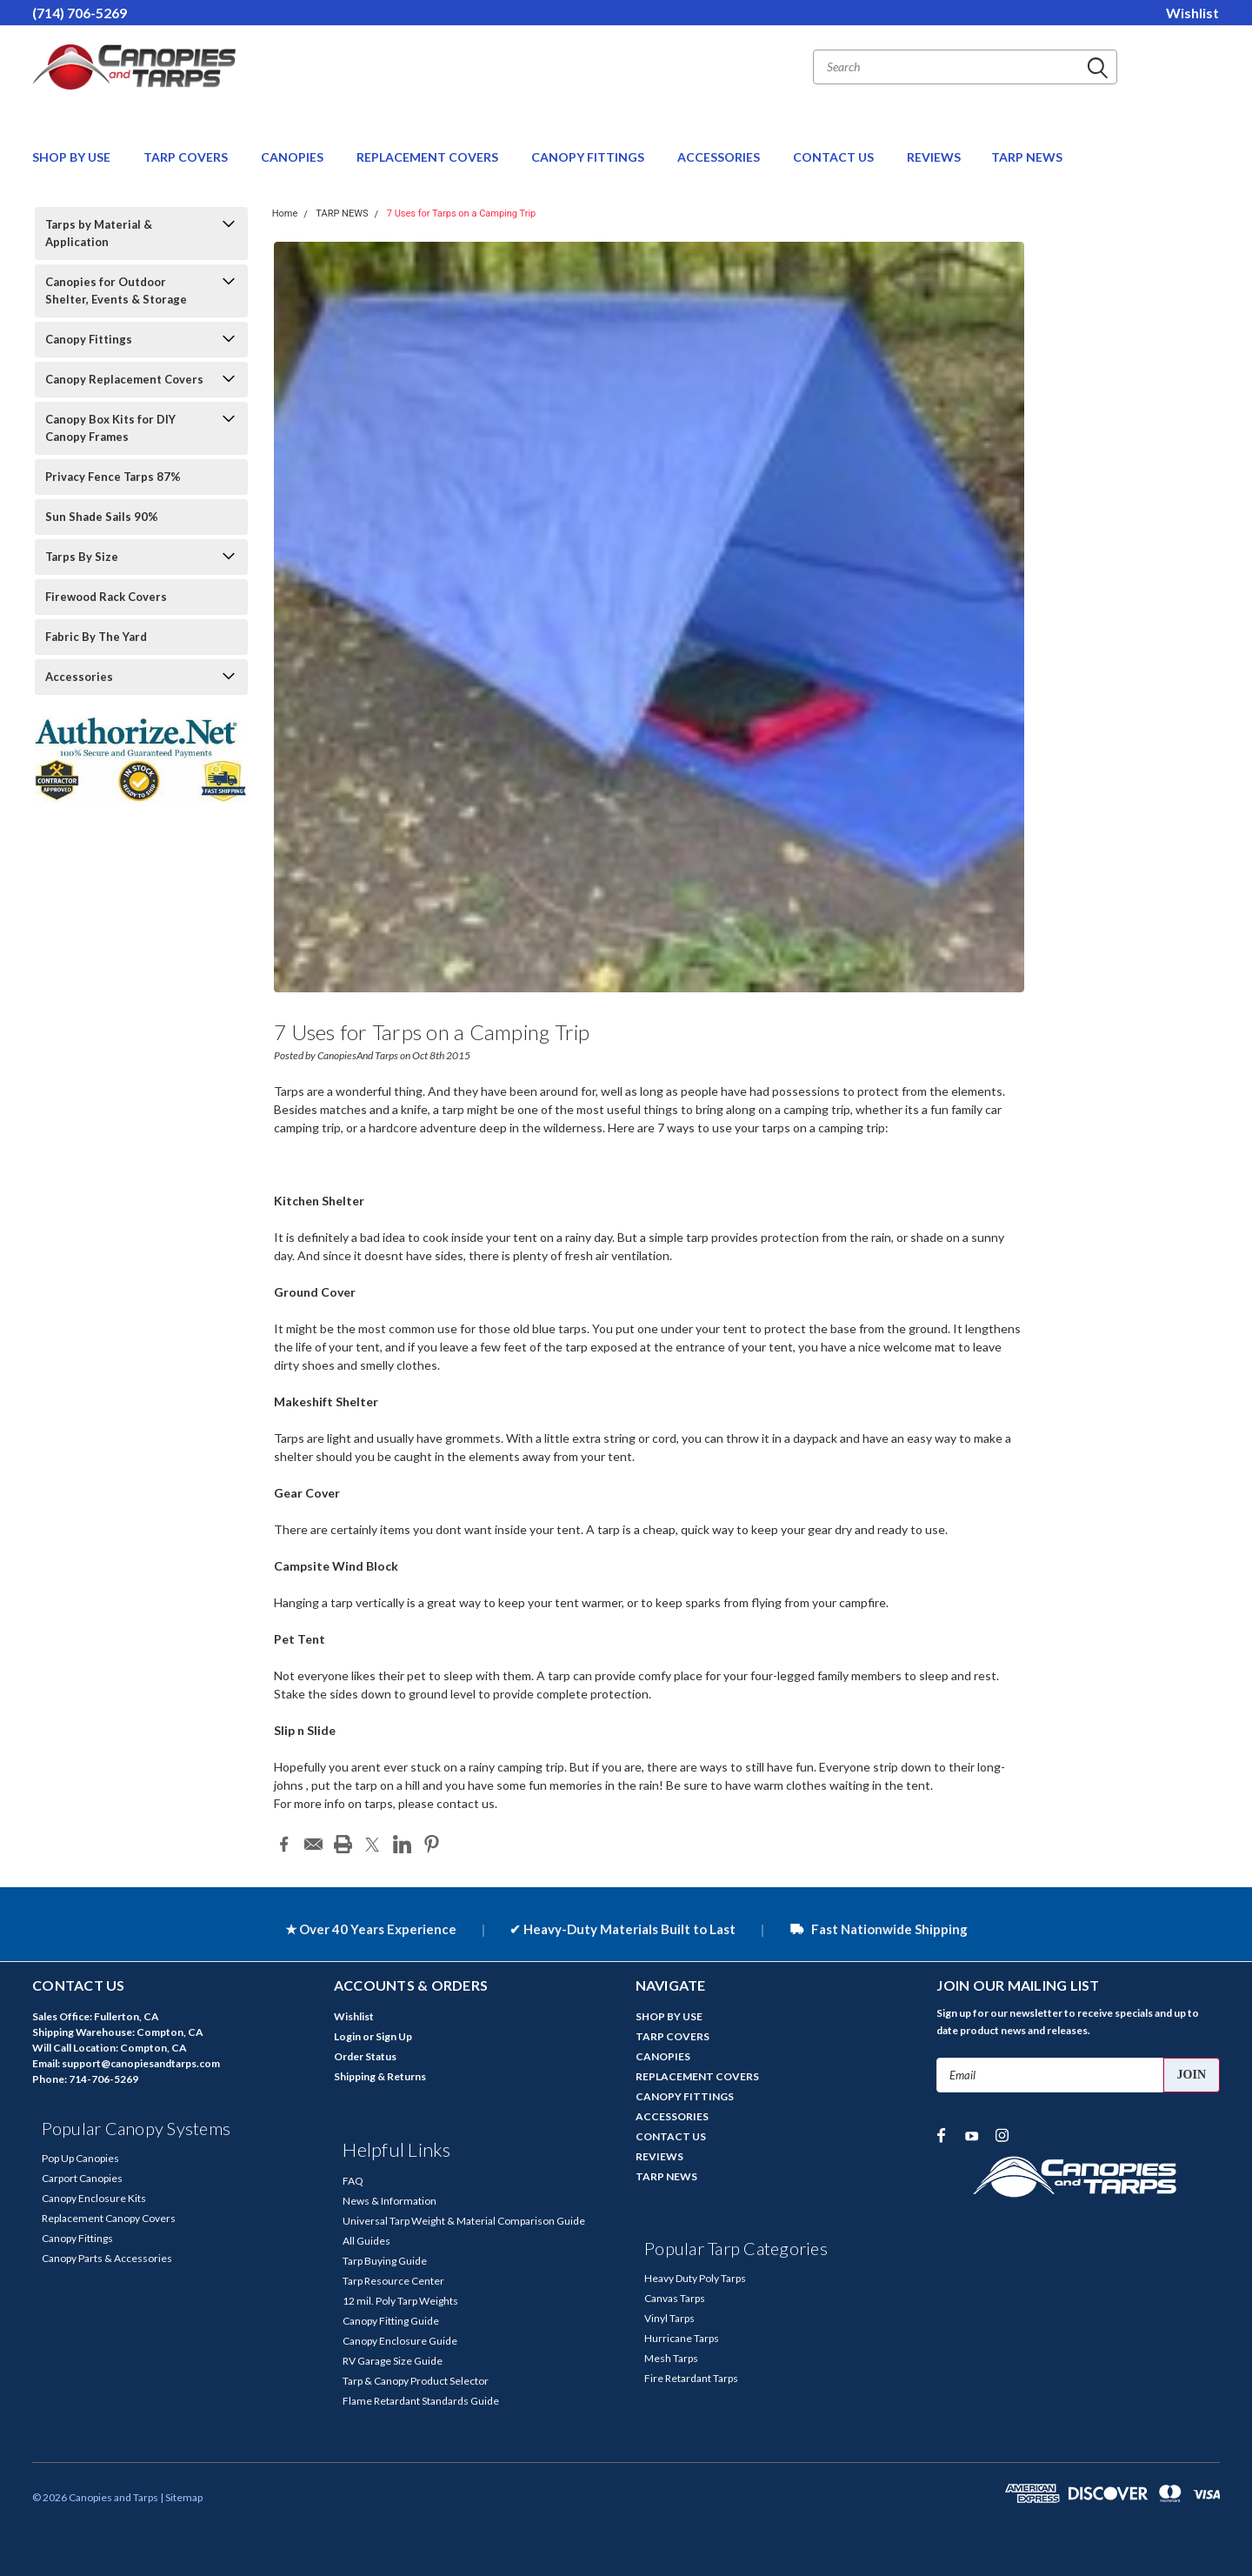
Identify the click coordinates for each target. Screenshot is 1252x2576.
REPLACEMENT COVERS (428, 157)
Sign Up (394, 2036)
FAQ (353, 2180)
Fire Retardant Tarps (691, 2378)
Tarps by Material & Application (98, 233)
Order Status (365, 2056)
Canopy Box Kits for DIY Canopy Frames (110, 428)
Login (347, 2036)
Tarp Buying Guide (385, 2260)
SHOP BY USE (72, 157)
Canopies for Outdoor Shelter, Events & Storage (116, 290)
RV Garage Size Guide (393, 2360)
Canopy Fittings (88, 339)
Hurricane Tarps (681, 2338)
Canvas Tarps (674, 2298)
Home (285, 213)
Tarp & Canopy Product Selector (416, 2380)
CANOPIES (293, 157)
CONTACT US (834, 157)
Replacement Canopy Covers (109, 2218)
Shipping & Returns (380, 2076)
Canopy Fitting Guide (391, 2320)
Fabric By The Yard (96, 637)
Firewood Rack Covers (106, 597)
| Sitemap (181, 2497)
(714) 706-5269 (79, 12)
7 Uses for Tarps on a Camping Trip (461, 213)
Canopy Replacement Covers (124, 379)
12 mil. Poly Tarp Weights (400, 2300)
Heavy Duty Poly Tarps (695, 2278)
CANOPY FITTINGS (589, 157)
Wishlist (1192, 12)
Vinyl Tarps (669, 2318)
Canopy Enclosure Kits (94, 2198)
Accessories (79, 677)
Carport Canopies (82, 2178)
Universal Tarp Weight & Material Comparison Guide (464, 2220)
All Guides (366, 2240)
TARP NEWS (1026, 157)
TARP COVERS (186, 157)
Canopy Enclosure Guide (400, 2340)
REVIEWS (934, 157)
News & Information (389, 2200)
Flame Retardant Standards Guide (421, 2400)
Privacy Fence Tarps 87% (113, 477)
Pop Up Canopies (80, 2158)
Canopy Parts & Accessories (107, 2258)
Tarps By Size (81, 557)
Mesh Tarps (671, 2358)
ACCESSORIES (720, 157)
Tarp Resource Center (393, 2280)
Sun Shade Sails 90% (101, 517)
